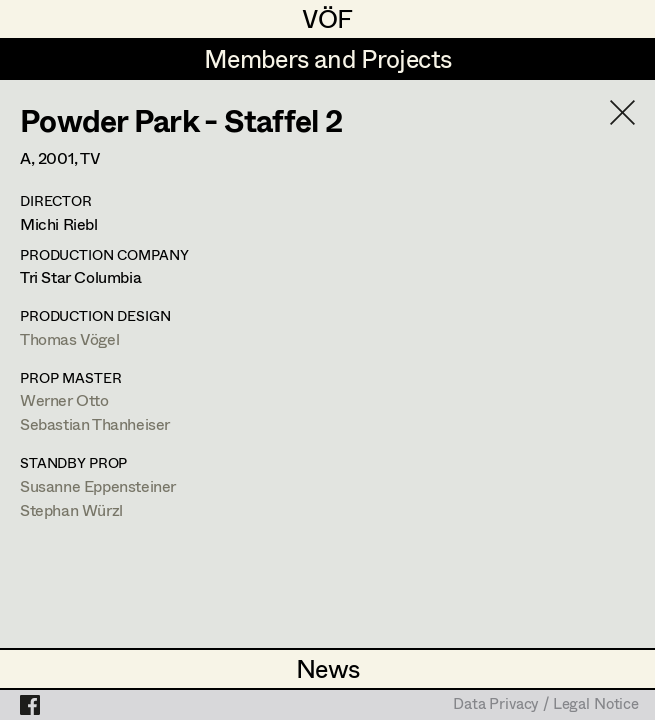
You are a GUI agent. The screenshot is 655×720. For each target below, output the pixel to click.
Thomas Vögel (69, 338)
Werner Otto (64, 399)
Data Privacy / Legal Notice (546, 705)
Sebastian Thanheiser (95, 423)
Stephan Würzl (71, 509)
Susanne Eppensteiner (98, 485)
